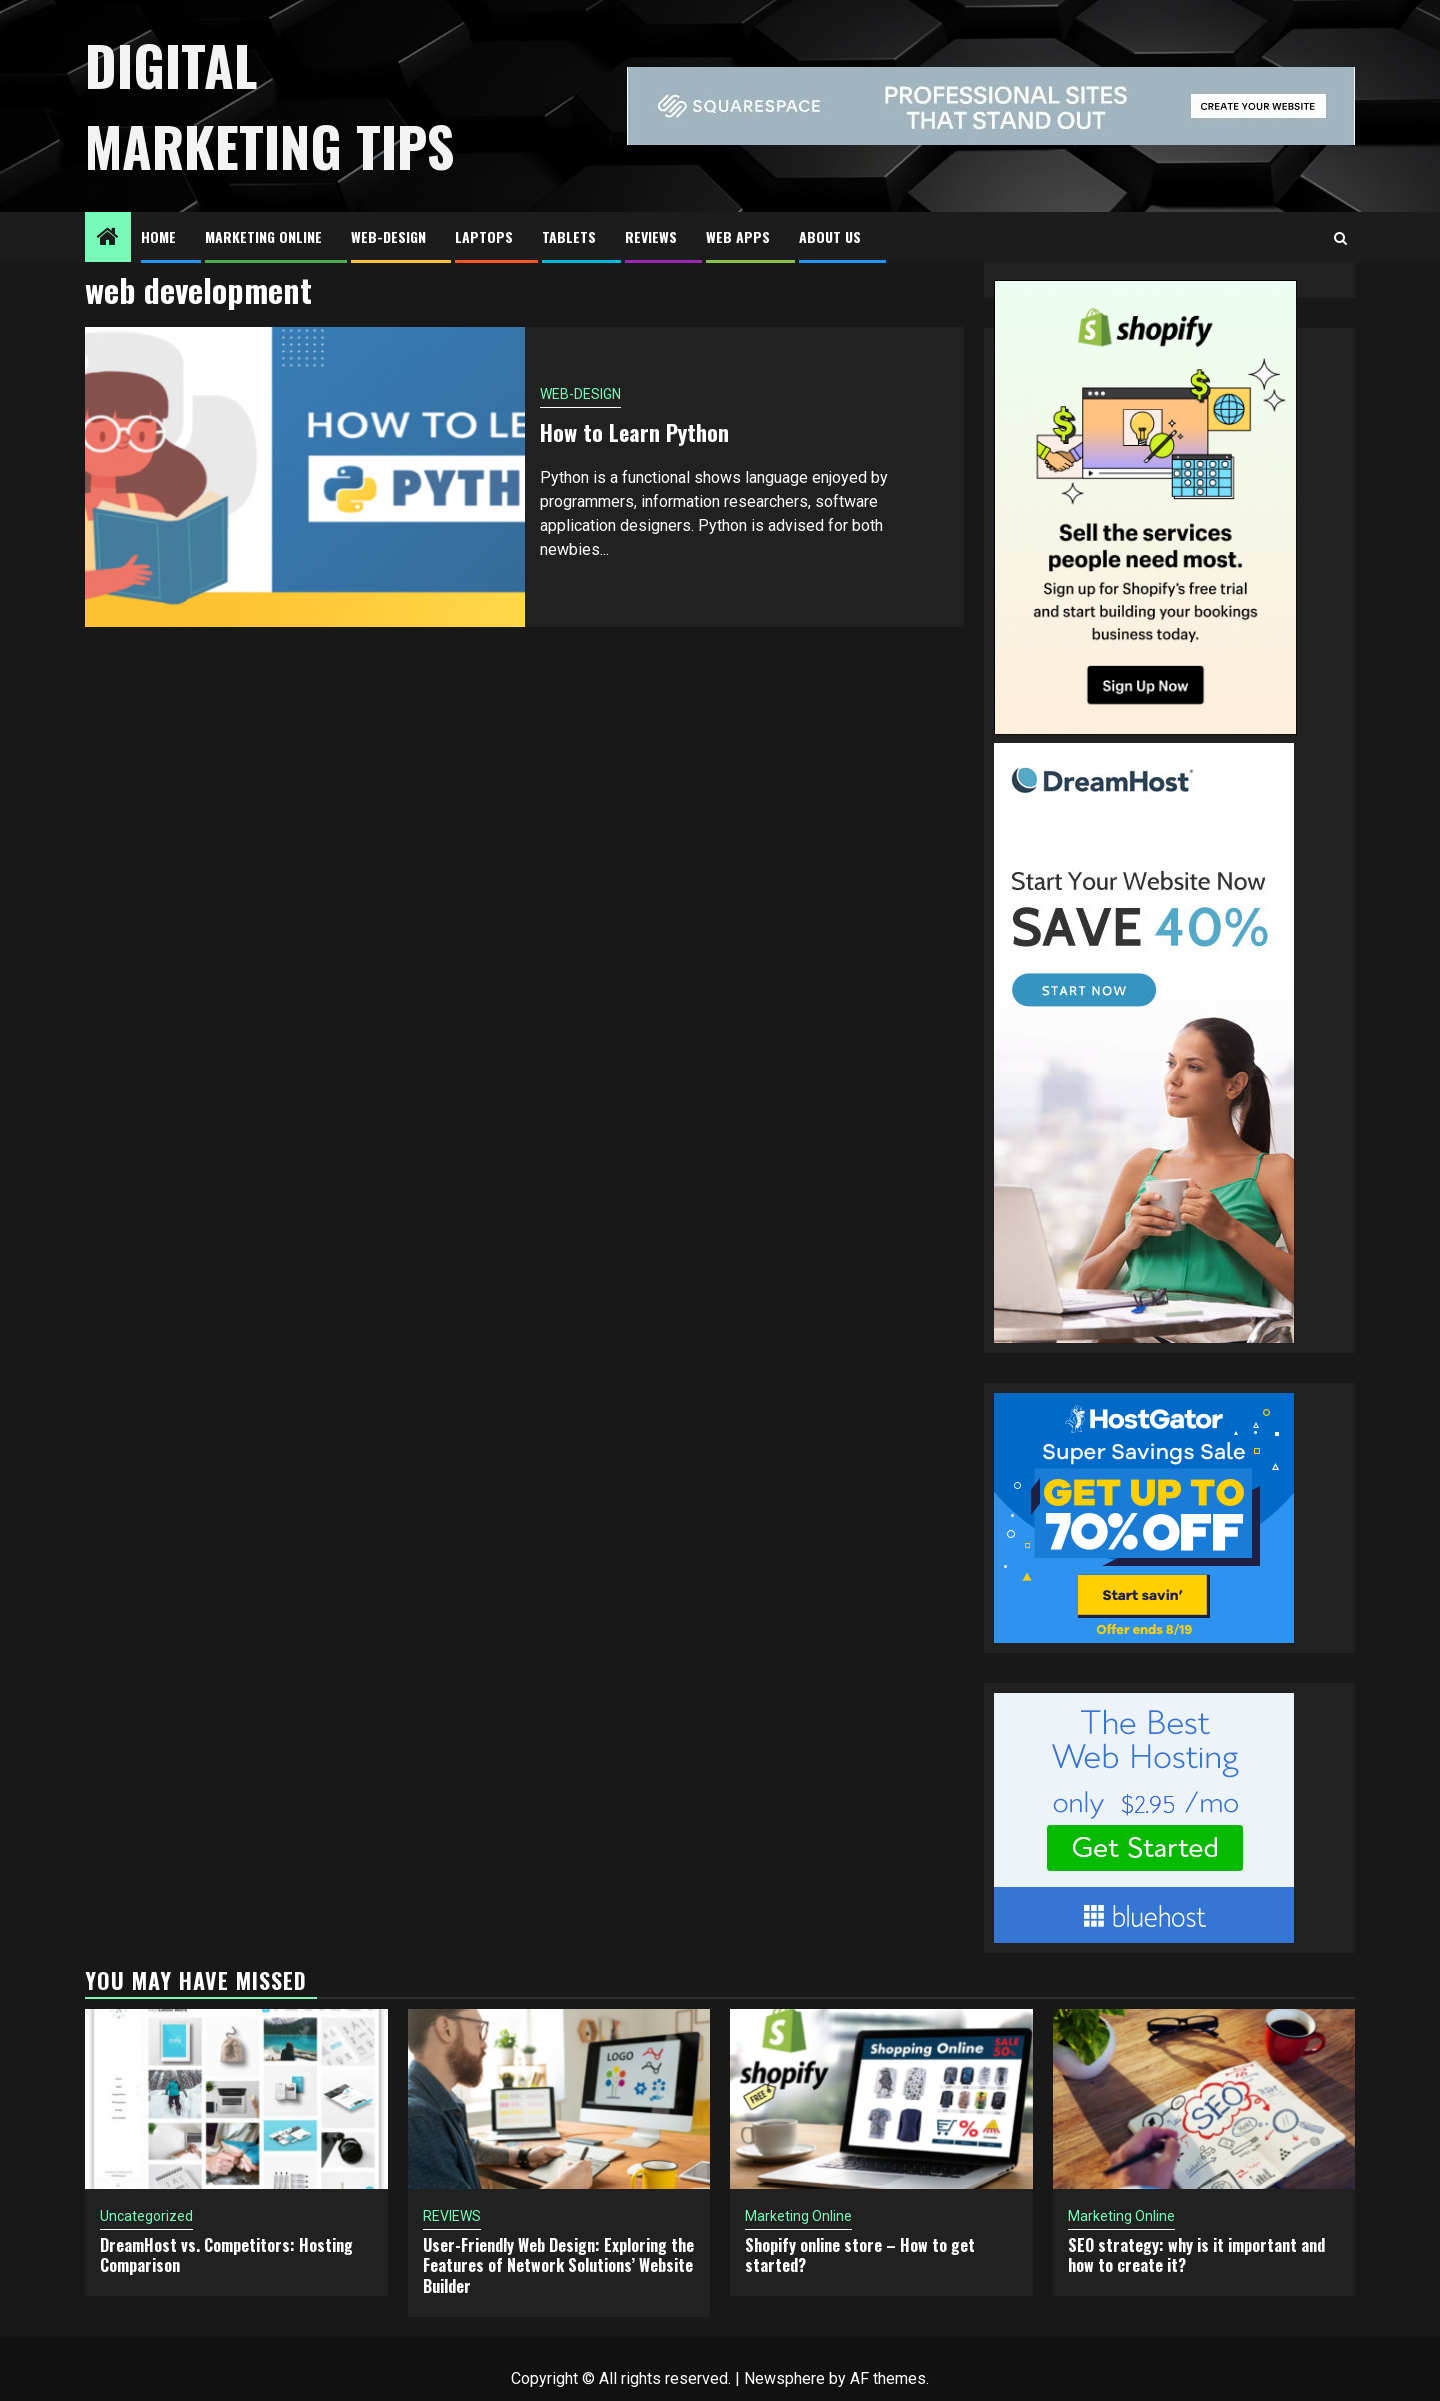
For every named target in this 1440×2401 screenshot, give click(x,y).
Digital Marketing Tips (269, 105)
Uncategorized (146, 2216)
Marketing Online (263, 236)
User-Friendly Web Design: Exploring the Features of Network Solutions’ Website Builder (558, 2266)
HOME (158, 236)
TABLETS (569, 236)
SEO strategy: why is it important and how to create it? (1196, 2255)
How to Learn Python (634, 432)
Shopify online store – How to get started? (860, 2255)
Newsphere (784, 2378)
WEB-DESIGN (388, 236)
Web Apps (738, 236)
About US (830, 236)
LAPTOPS (484, 236)
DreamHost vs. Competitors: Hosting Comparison (226, 2255)
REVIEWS (651, 236)
